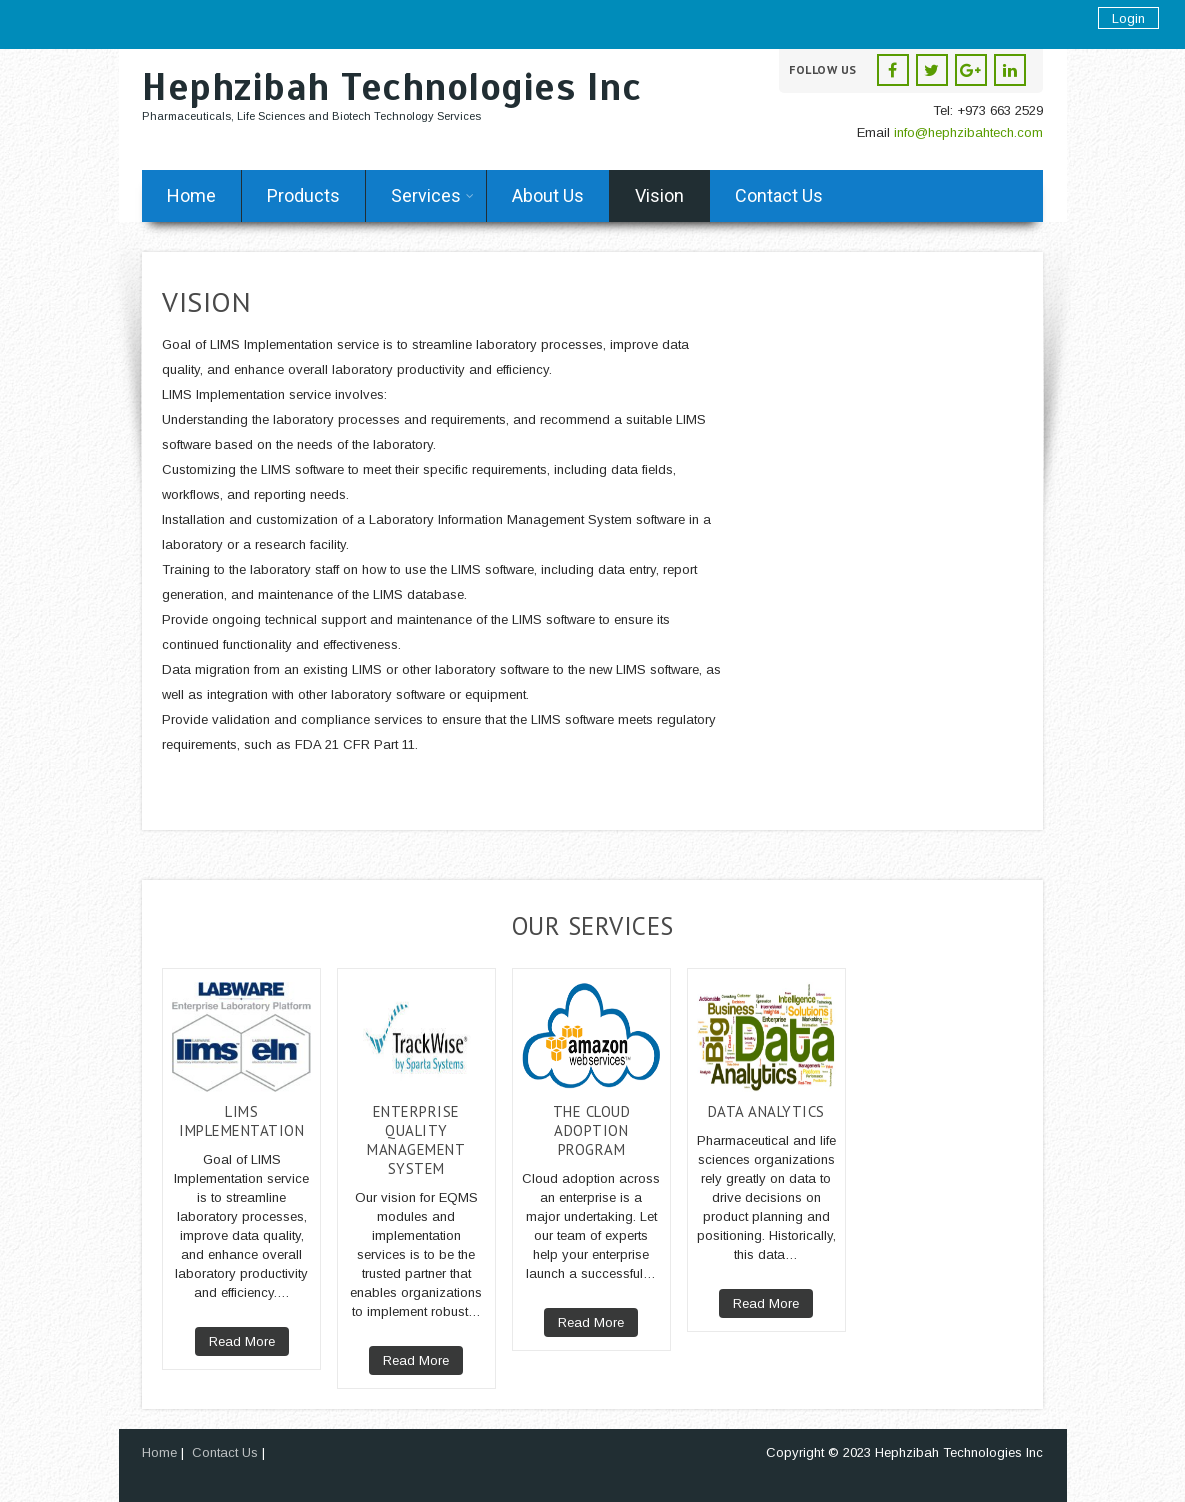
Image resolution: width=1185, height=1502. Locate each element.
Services (432, 195)
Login (1128, 17)
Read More (242, 1341)
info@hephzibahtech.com (968, 132)
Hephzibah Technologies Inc (391, 87)
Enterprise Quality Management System (416, 1140)
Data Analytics (766, 1111)
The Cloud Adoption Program (592, 1130)
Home (191, 195)
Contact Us (779, 195)
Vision (659, 195)
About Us (548, 195)
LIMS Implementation (241, 1121)
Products (303, 195)
